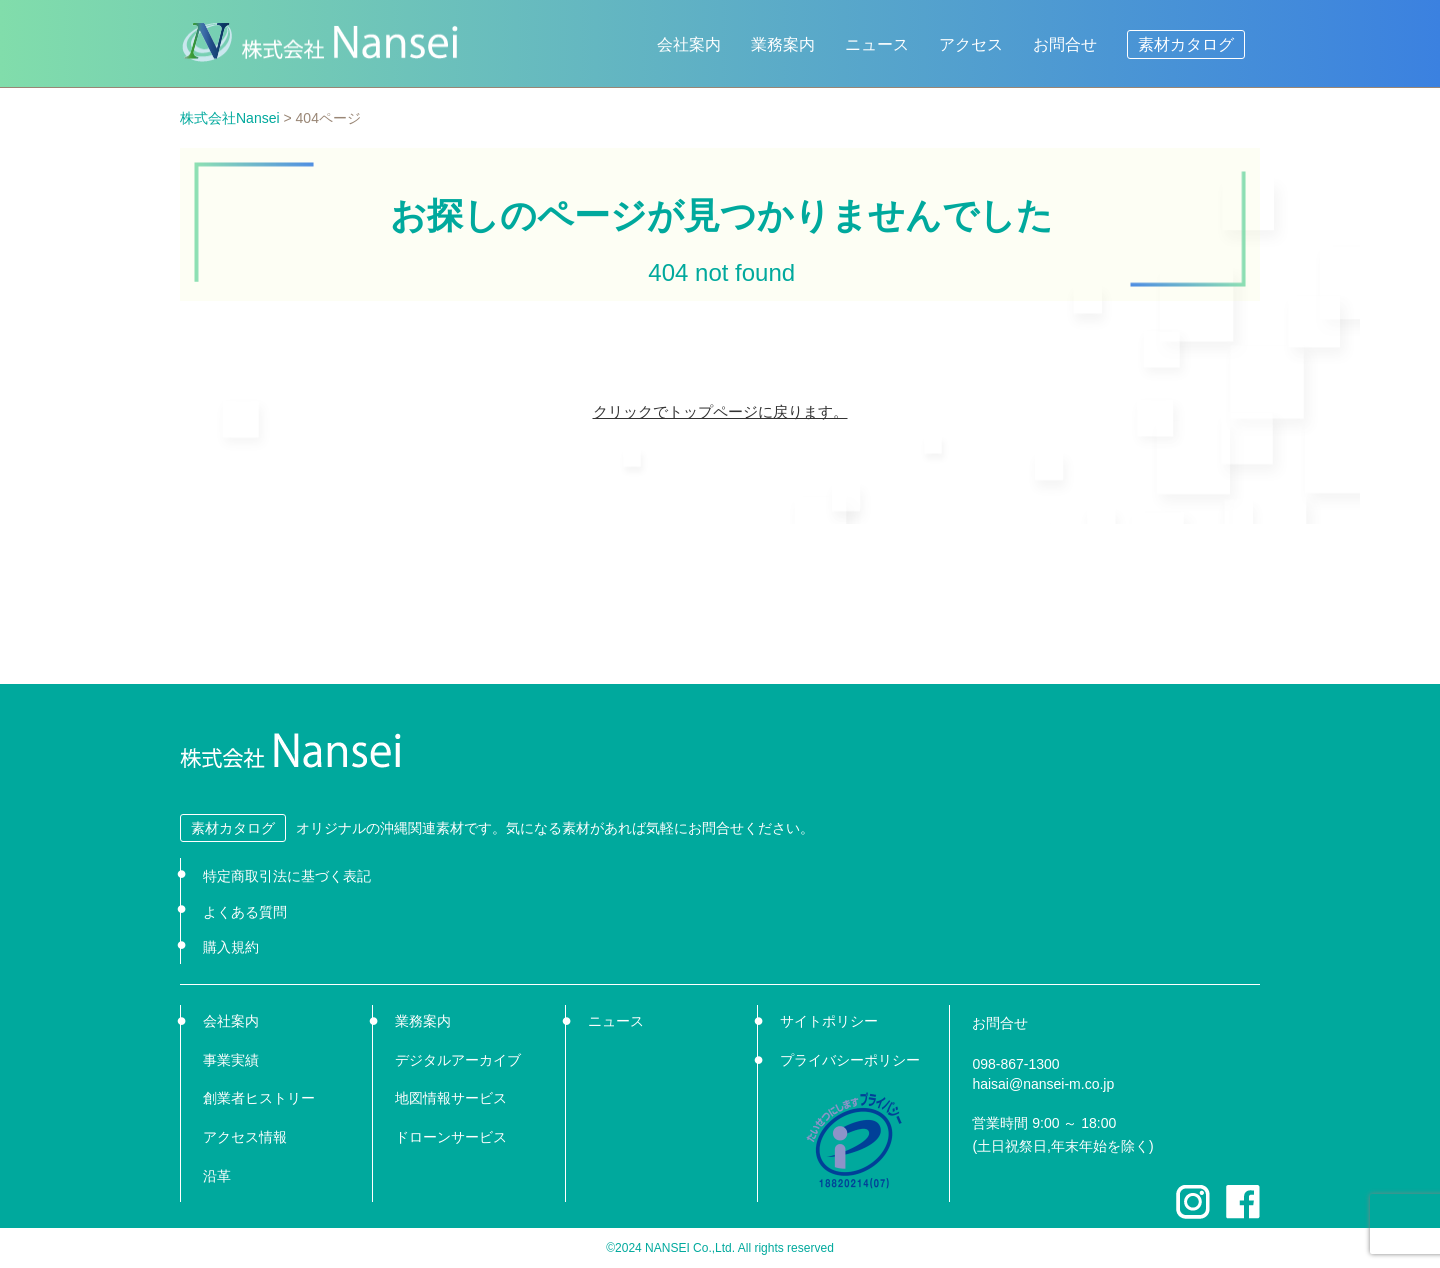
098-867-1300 (1015, 1064)
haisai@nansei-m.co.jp (1043, 1084)
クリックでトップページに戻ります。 (720, 411)
